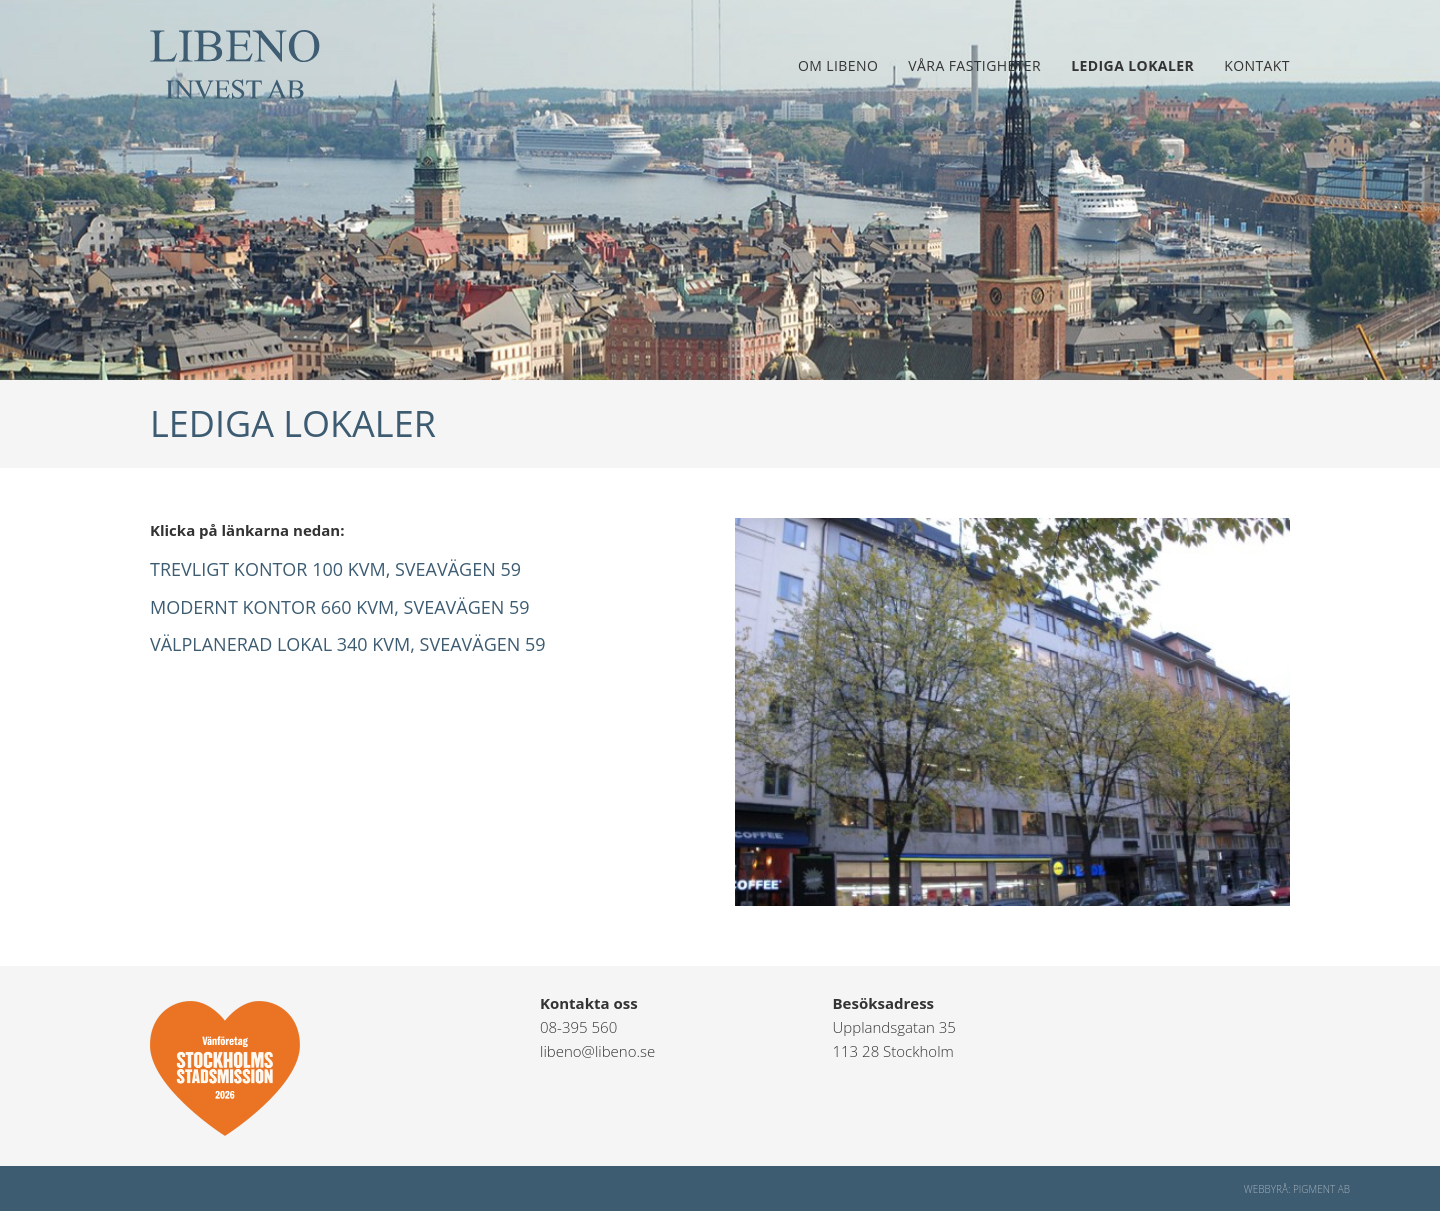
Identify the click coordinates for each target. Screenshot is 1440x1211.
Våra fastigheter (974, 65)
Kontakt (1257, 65)
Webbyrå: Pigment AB (1297, 1189)
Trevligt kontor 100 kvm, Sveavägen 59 (335, 569)
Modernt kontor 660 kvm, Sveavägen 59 (340, 607)
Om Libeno (838, 65)
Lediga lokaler (1132, 65)
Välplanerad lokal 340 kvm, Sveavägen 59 (348, 644)
